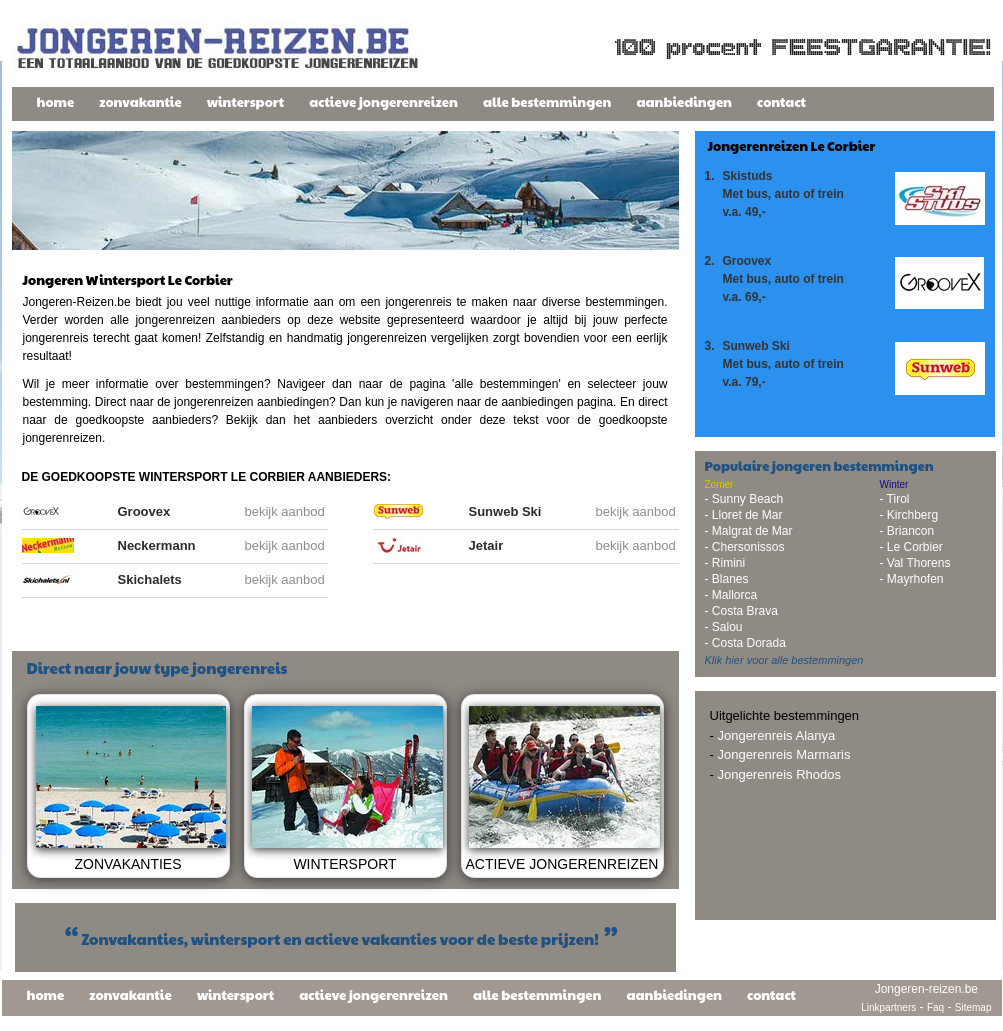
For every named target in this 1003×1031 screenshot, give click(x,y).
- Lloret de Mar (744, 515)
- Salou (724, 627)
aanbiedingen (684, 102)
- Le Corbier (911, 547)
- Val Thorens (915, 563)
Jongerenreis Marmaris (783, 754)
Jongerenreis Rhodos (779, 774)
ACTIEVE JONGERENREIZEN (562, 864)
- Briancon (907, 531)
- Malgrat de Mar (749, 531)
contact (781, 102)
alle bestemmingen (547, 102)
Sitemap (973, 1007)
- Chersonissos (745, 547)
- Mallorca (731, 595)
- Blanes (727, 579)
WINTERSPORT (344, 864)
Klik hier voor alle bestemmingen (784, 660)
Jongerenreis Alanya (776, 735)
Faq (935, 1007)
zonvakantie (140, 102)
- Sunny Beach (744, 499)
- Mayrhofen (912, 579)
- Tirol (895, 499)
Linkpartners (888, 1007)
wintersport (246, 102)
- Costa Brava (741, 611)
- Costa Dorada (745, 643)
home (56, 102)
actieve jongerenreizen (383, 102)
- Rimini (725, 563)
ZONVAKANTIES (127, 864)
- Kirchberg (909, 515)
